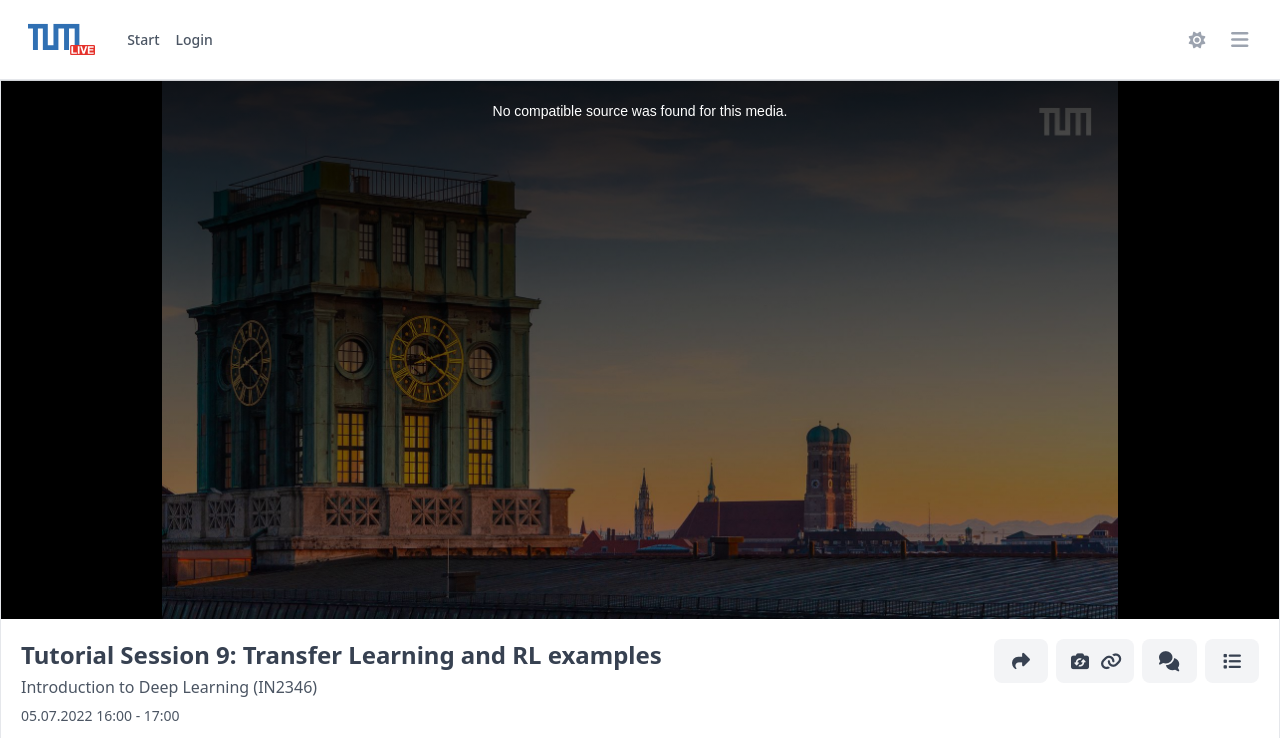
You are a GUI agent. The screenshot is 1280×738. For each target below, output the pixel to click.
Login (194, 39)
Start (143, 39)
